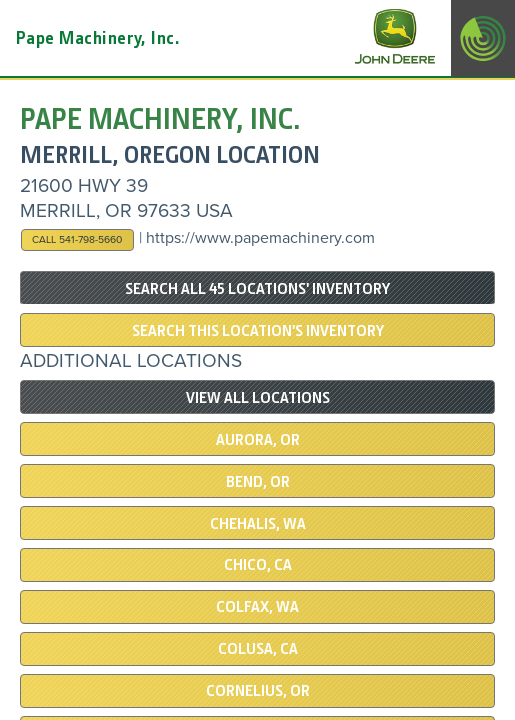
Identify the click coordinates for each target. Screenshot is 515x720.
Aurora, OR (258, 440)
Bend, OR (258, 482)
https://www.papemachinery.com (260, 238)
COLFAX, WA (257, 607)
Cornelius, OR (258, 691)
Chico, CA (258, 565)
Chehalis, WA (258, 524)
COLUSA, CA (258, 649)
